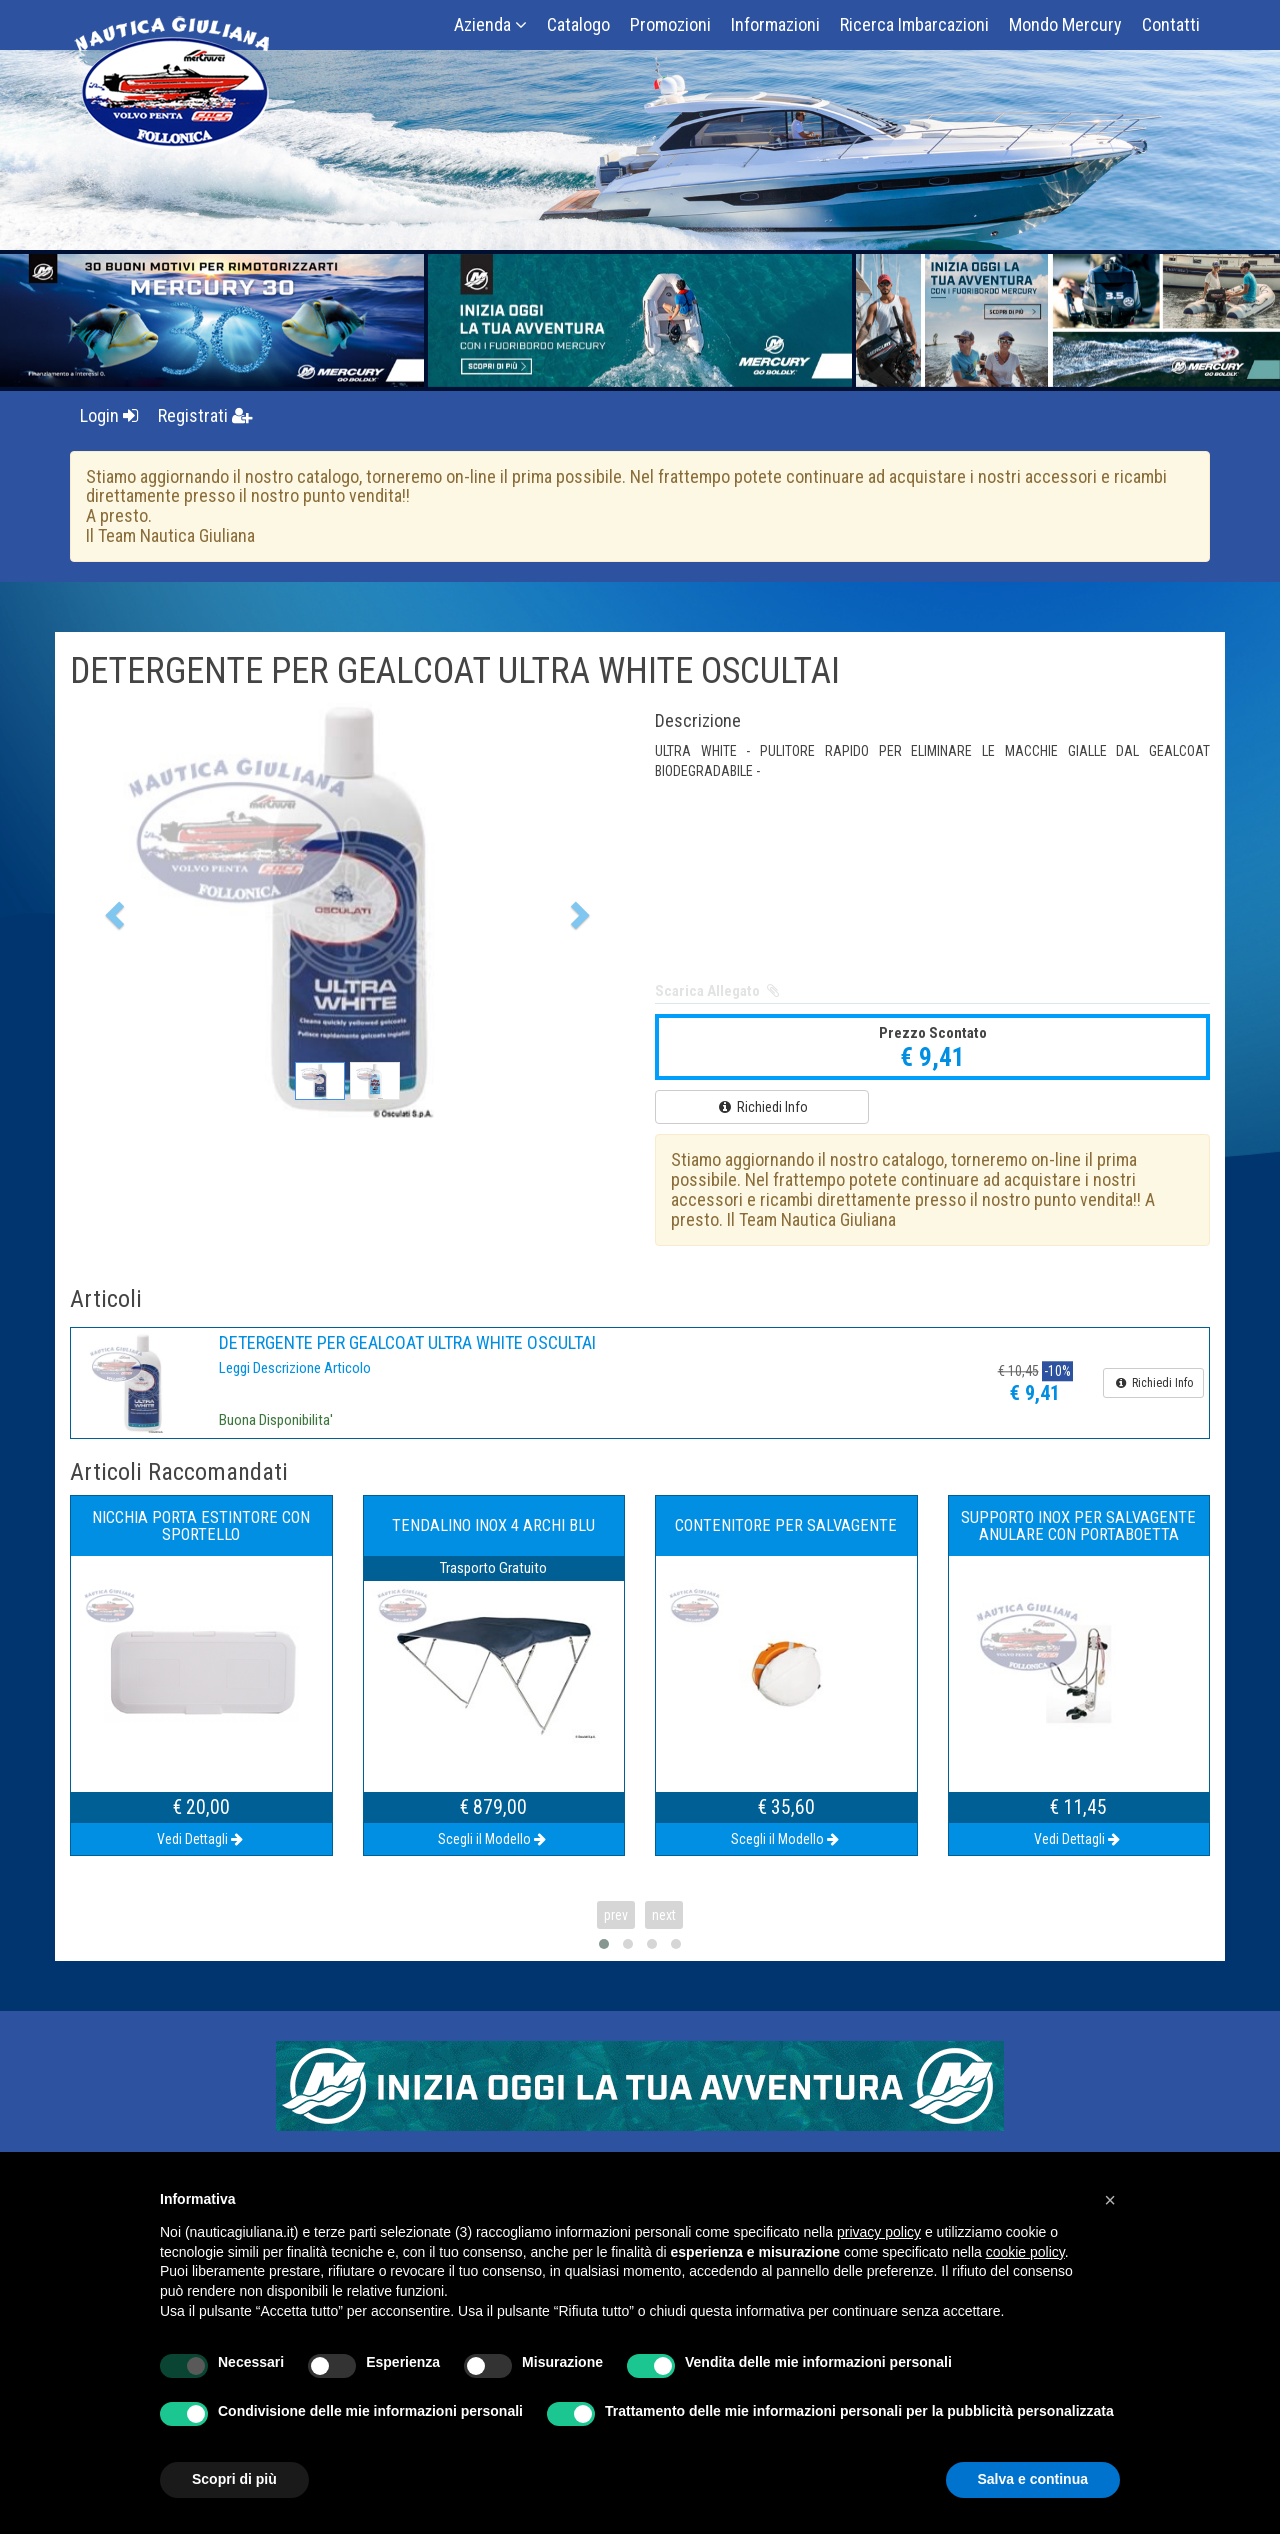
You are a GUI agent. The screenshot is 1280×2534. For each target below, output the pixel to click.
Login (109, 415)
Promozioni (670, 24)
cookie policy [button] (1025, 2252)
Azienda (490, 24)
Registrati (205, 415)
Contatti (1171, 24)
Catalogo (578, 24)
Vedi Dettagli (201, 1839)
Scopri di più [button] (234, 2479)
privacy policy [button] (879, 2232)
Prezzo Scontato (933, 1033)
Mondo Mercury (1065, 24)
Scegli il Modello (493, 1839)
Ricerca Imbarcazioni (914, 24)
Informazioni (775, 24)
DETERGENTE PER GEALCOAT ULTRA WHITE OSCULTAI (407, 1342)
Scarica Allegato (718, 991)
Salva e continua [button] (1033, 2479)
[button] (111, 909)
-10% (1057, 1371)
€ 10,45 (1018, 1371)
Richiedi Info (762, 1107)
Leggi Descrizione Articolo (295, 1368)
